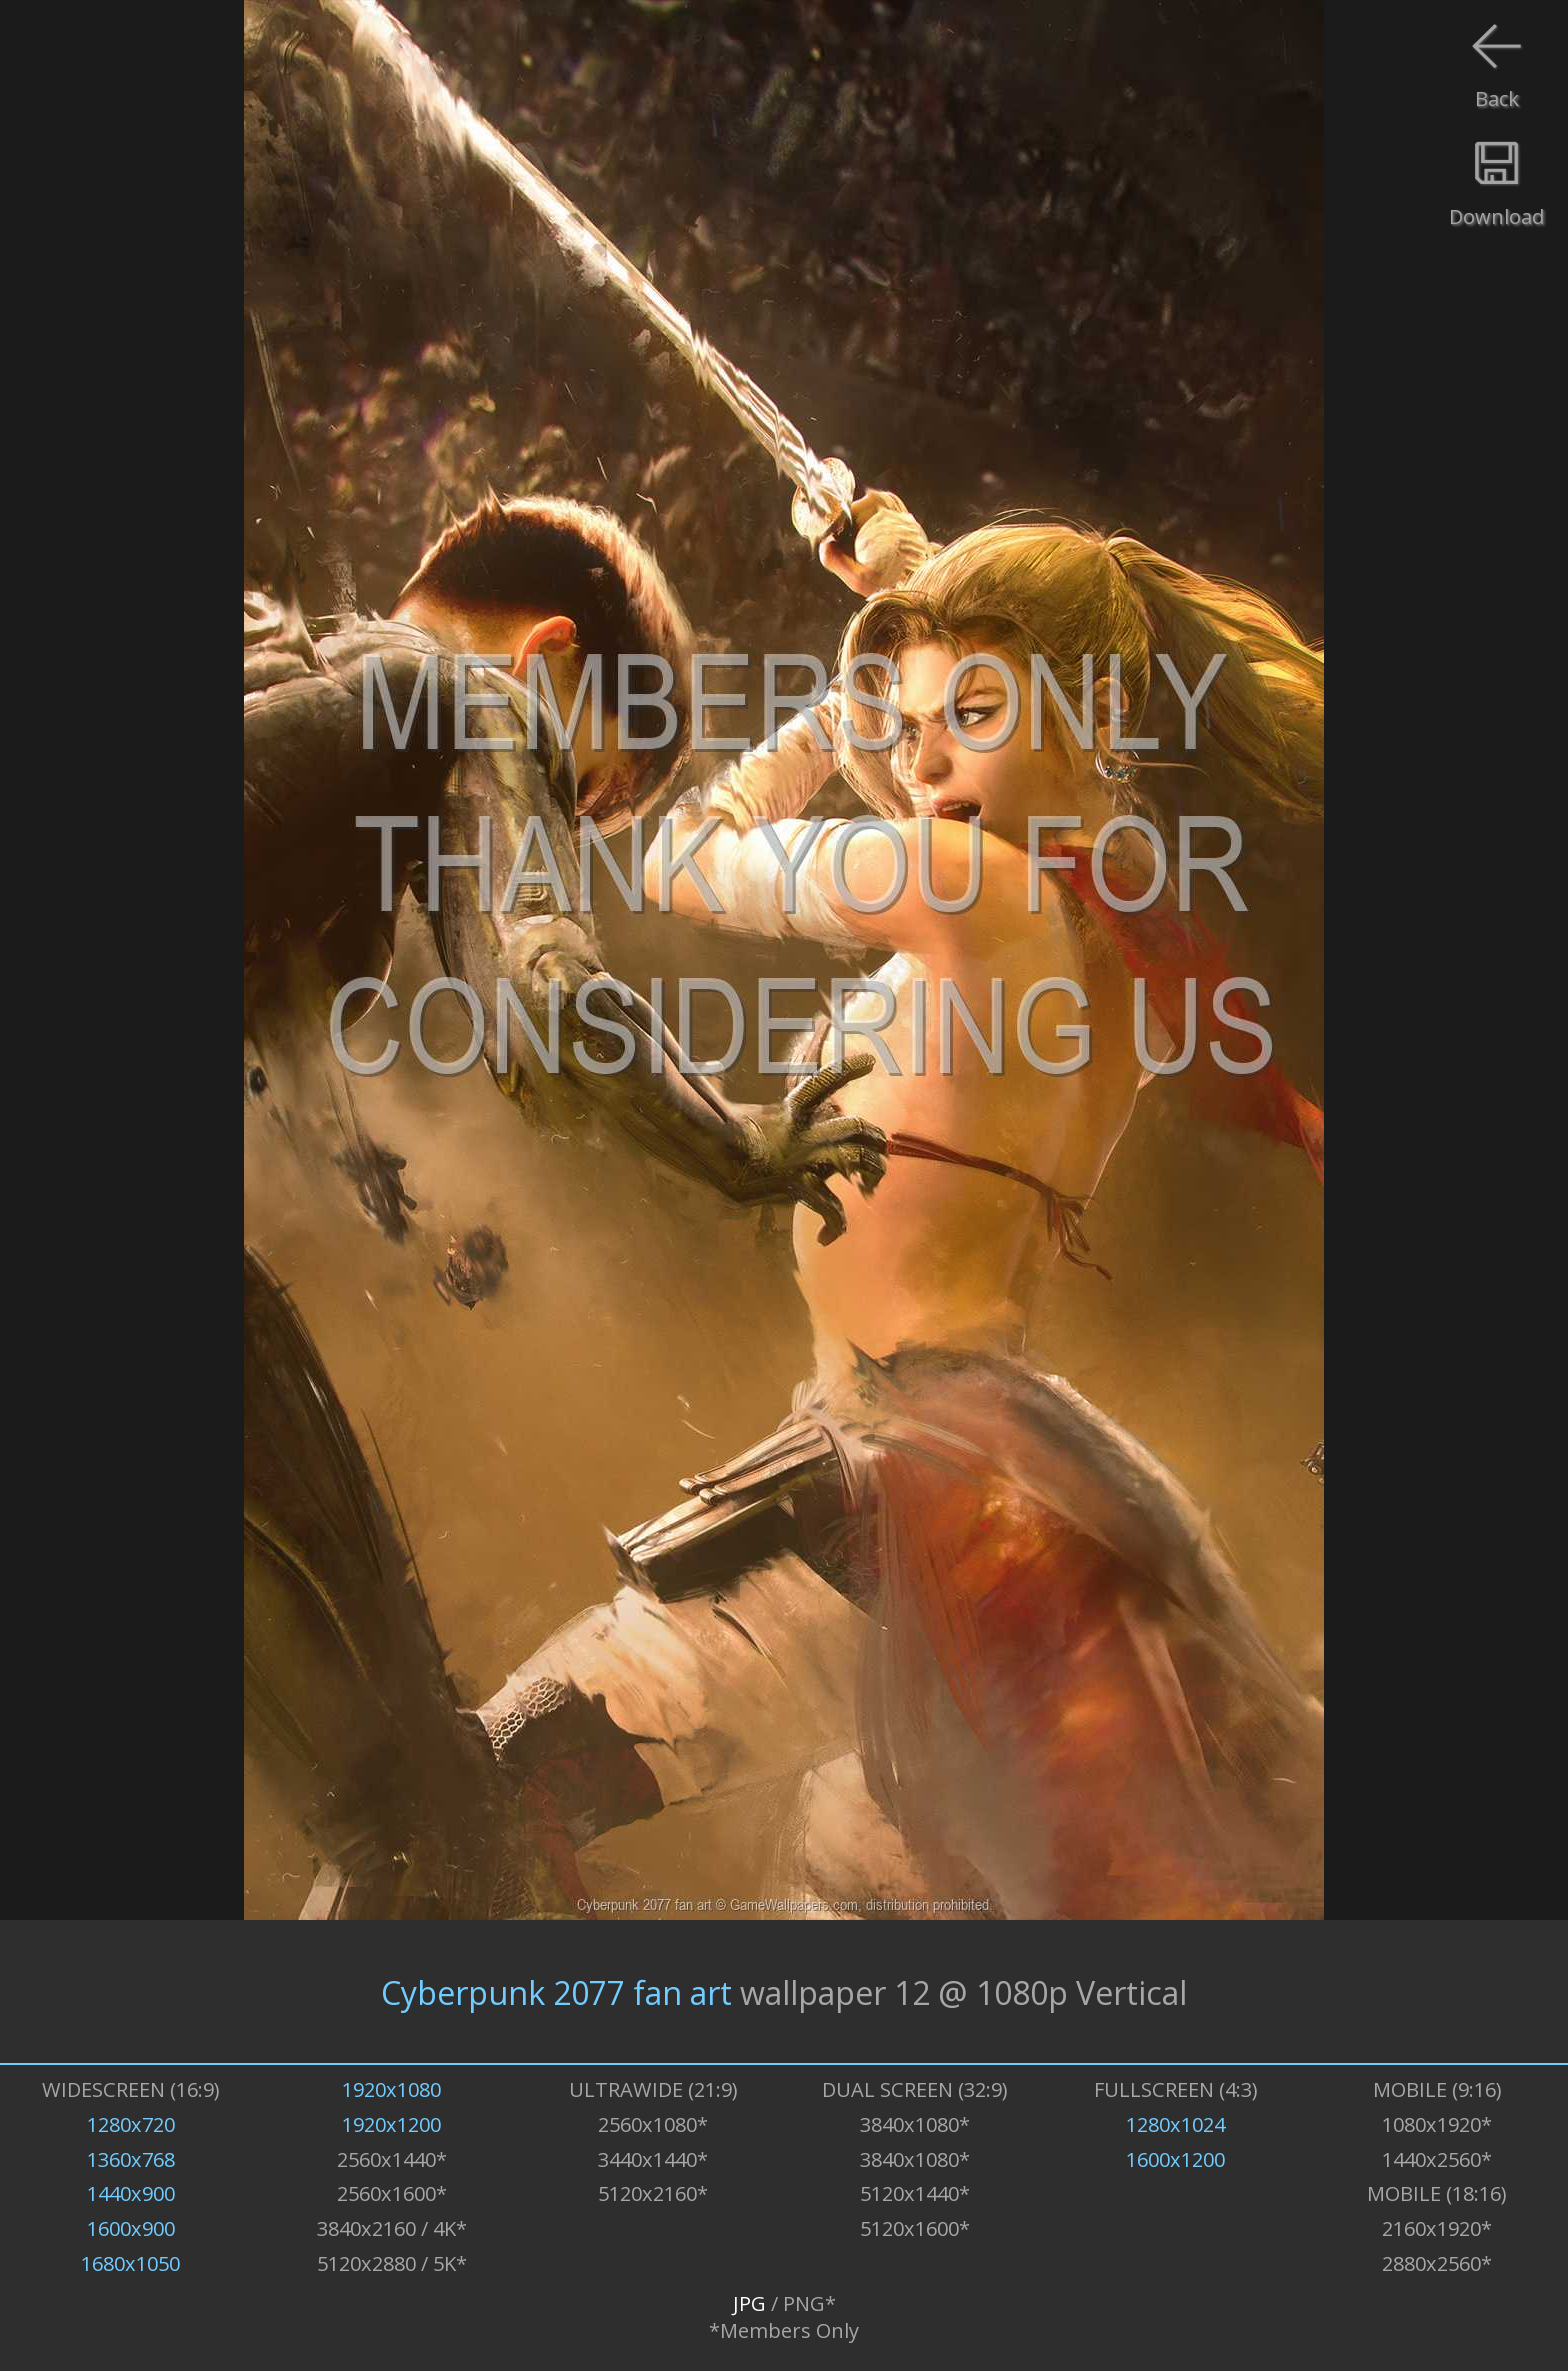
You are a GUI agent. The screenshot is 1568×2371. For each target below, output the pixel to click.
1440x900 (131, 2193)
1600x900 (131, 2228)
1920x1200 (391, 2124)
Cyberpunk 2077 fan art (556, 1991)
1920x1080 (391, 2089)
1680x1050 (130, 2263)
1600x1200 (1175, 2159)
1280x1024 (1175, 2124)
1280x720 (131, 2124)
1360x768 (131, 2159)
